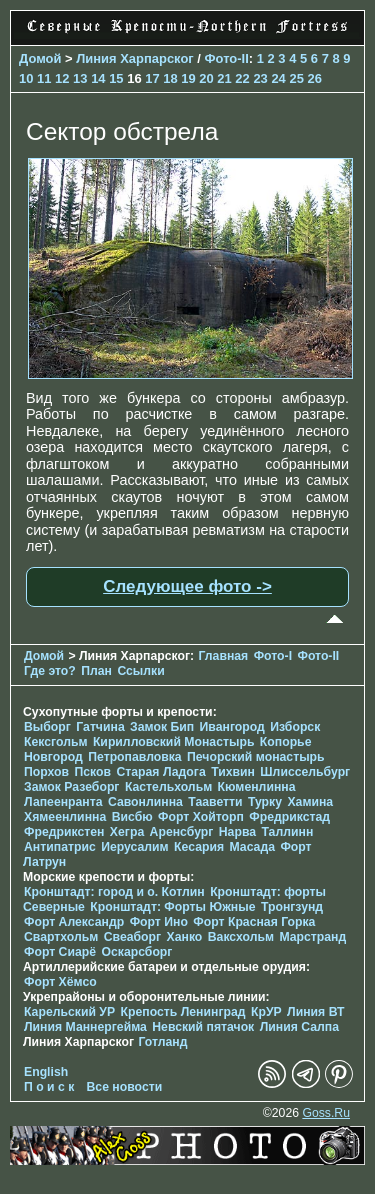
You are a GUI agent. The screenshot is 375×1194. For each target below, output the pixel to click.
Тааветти (215, 802)
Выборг (47, 727)
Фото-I (273, 656)
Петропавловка (134, 757)
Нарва (237, 832)
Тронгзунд (292, 907)
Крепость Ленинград (183, 1012)
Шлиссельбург (305, 772)
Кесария (199, 847)
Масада (251, 847)
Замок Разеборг (71, 787)
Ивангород (232, 727)
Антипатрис (60, 847)
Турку (265, 802)
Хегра (127, 832)
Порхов (46, 772)
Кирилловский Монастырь (174, 742)
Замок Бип (162, 727)
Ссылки (140, 671)
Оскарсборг (136, 952)
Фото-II (227, 58)
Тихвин (233, 772)
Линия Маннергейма (85, 1027)
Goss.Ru (326, 1113)
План (96, 671)
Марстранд (312, 937)
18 (170, 78)
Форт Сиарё (60, 952)
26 (314, 78)
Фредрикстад (289, 817)
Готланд (162, 1042)
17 (152, 78)
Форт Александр (74, 922)
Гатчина (100, 727)
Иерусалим (135, 847)
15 (116, 78)
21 (224, 78)
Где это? (50, 671)
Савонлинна (145, 802)
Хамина (310, 802)
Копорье (286, 742)
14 (98, 78)
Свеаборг (132, 937)
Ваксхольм (241, 937)
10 (26, 78)
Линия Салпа (299, 1027)
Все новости (125, 1087)
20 (206, 78)
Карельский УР (69, 1012)
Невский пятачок (203, 1027)
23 (260, 78)
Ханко (185, 937)
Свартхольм (61, 937)
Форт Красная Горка (254, 922)
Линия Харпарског (135, 58)
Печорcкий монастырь (256, 757)
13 (80, 78)
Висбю (132, 817)
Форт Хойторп (201, 817)
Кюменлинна (257, 787)
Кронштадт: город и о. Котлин (114, 892)
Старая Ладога (160, 772)
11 (44, 78)
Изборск (295, 727)
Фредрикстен (64, 832)
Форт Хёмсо (60, 982)
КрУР (266, 1012)
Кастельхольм (168, 787)
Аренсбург (182, 832)
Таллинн (287, 832)
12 (62, 78)
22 (242, 78)
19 (188, 78)
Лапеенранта (63, 802)
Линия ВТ (315, 1012)
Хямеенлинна (65, 817)
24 (278, 78)
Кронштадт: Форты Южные (172, 907)
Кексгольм (55, 742)
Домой (40, 58)
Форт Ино (159, 922)
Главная (223, 656)
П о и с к (49, 1087)
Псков (92, 772)
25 (296, 78)
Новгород (53, 757)
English (46, 1072)
